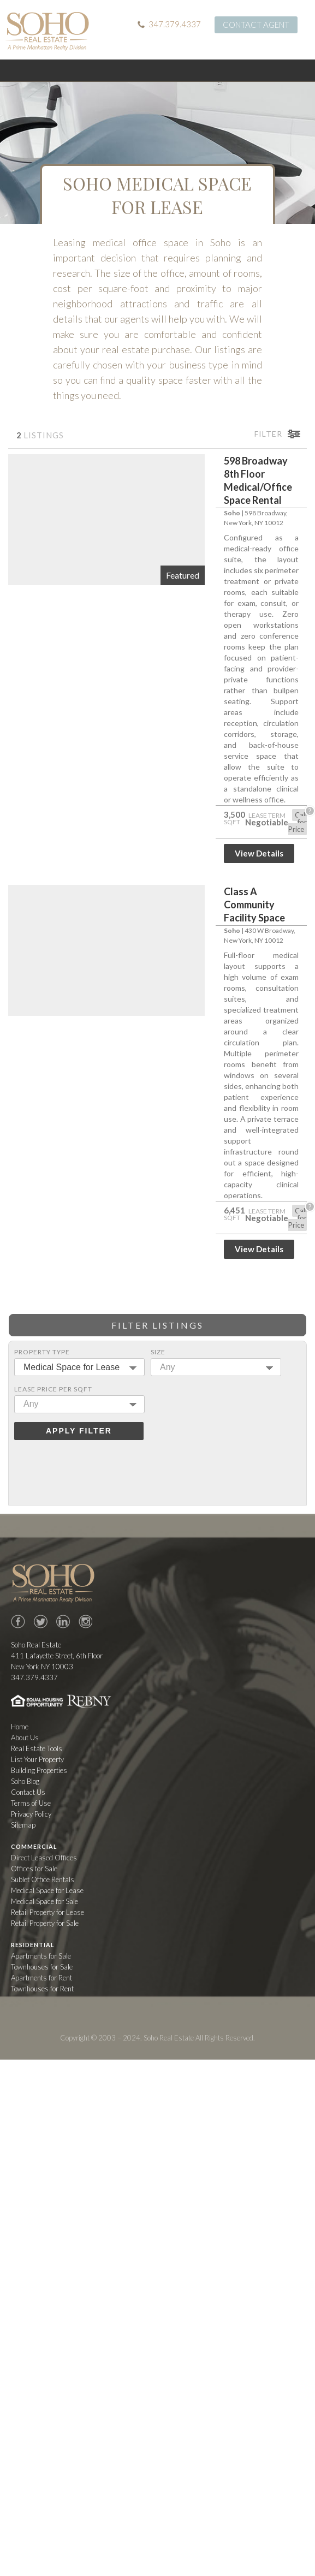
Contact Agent (256, 24)
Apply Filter (79, 1430)
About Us (25, 1737)
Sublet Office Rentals (42, 1879)
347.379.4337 (174, 24)
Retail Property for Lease (47, 1912)
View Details (259, 853)
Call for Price (297, 822)
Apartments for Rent (41, 1977)
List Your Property (37, 1759)
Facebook (18, 1621)
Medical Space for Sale (44, 1901)
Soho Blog (25, 1781)
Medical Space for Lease (47, 1890)
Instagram (85, 1621)
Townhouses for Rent (42, 1988)
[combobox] (79, 1367)
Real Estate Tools (36, 1748)
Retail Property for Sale (45, 1923)
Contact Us (28, 1792)
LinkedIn (63, 1621)
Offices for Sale (34, 1868)
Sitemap (23, 1825)
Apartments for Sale (41, 1956)
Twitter (40, 1621)
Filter (268, 433)
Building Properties (39, 1770)
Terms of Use (31, 1803)
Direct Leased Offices (44, 1857)
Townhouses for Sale (42, 1966)
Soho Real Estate (52, 1583)
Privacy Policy (31, 1814)
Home (19, 1726)
